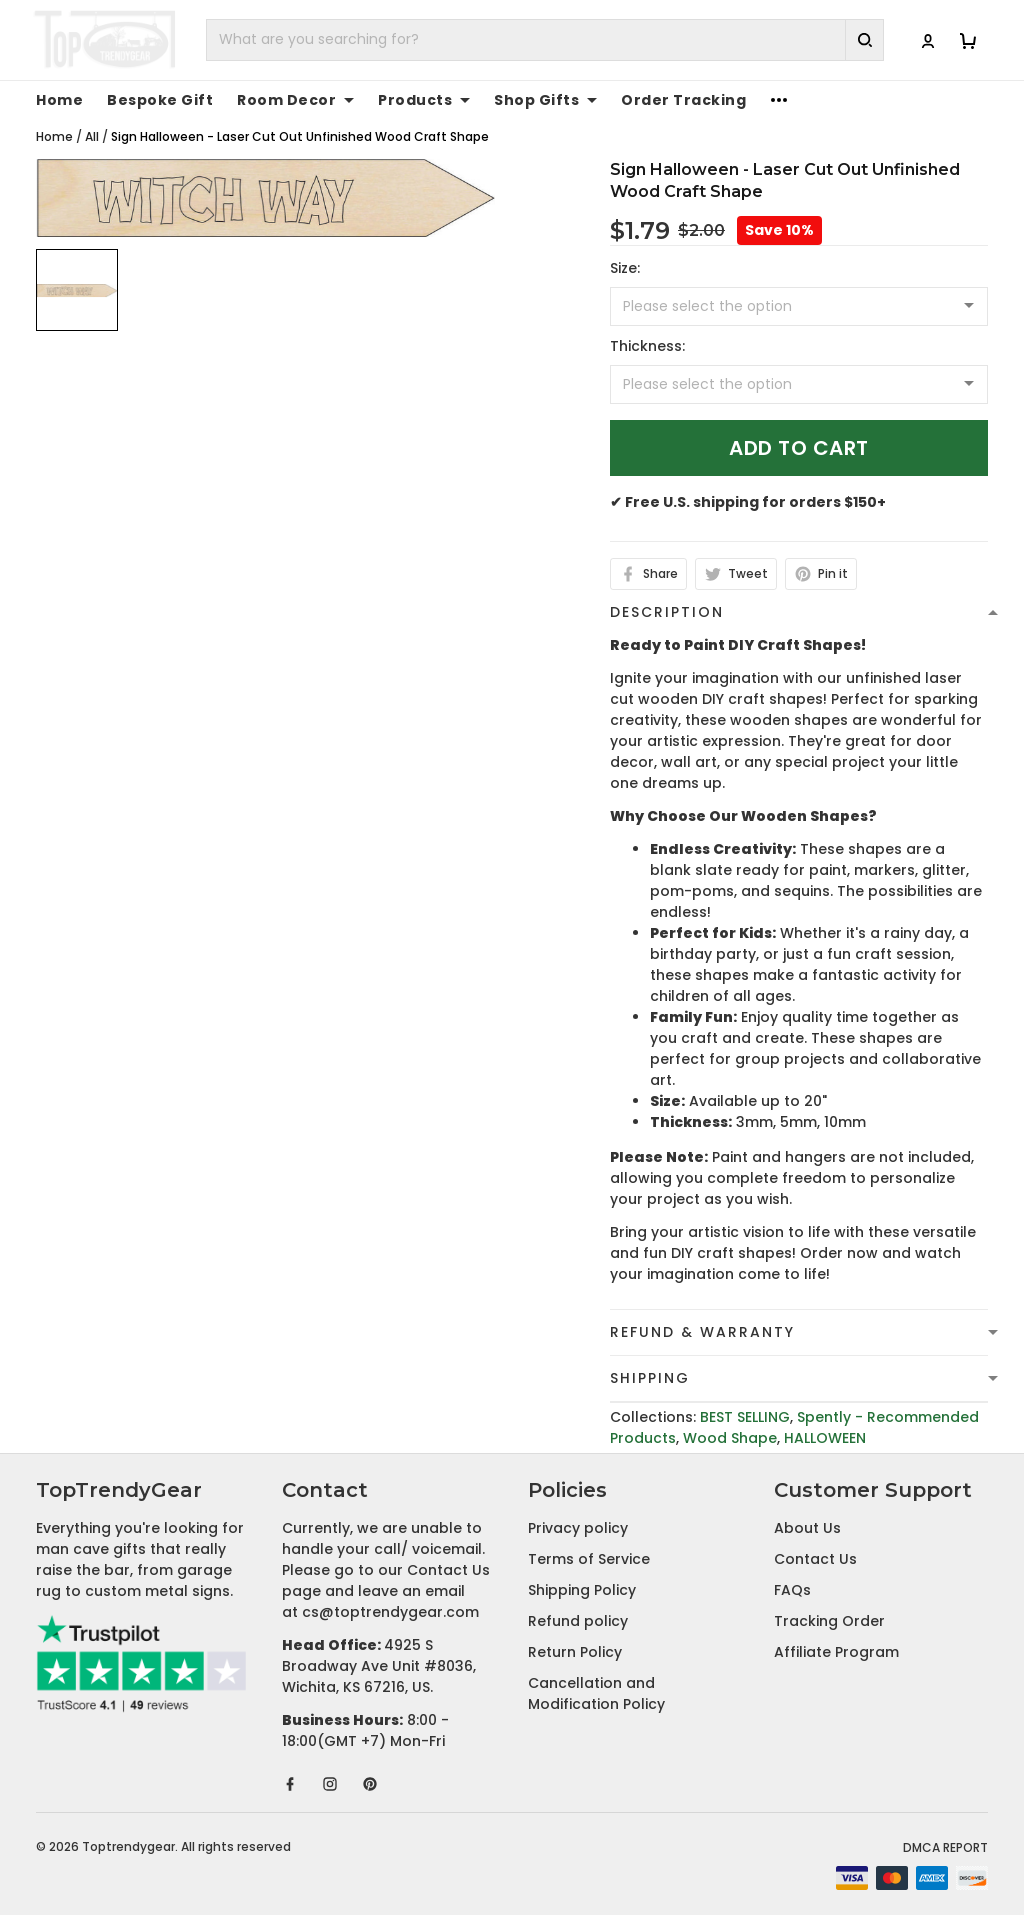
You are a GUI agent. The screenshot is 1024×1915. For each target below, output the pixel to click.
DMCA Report (945, 1847)
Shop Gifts (545, 100)
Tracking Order (829, 1621)
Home (59, 100)
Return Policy (575, 1652)
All (92, 136)
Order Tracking (683, 100)
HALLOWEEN (825, 1438)
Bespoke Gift (160, 100)
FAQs (792, 1590)
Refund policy (578, 1621)
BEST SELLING (745, 1417)
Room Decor (295, 100)
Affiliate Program (836, 1652)
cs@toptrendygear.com (390, 1612)
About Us (807, 1528)
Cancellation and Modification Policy (596, 1693)
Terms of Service (589, 1559)
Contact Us (815, 1559)
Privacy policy (578, 1528)
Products (424, 100)
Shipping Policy (582, 1590)
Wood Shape (730, 1438)
